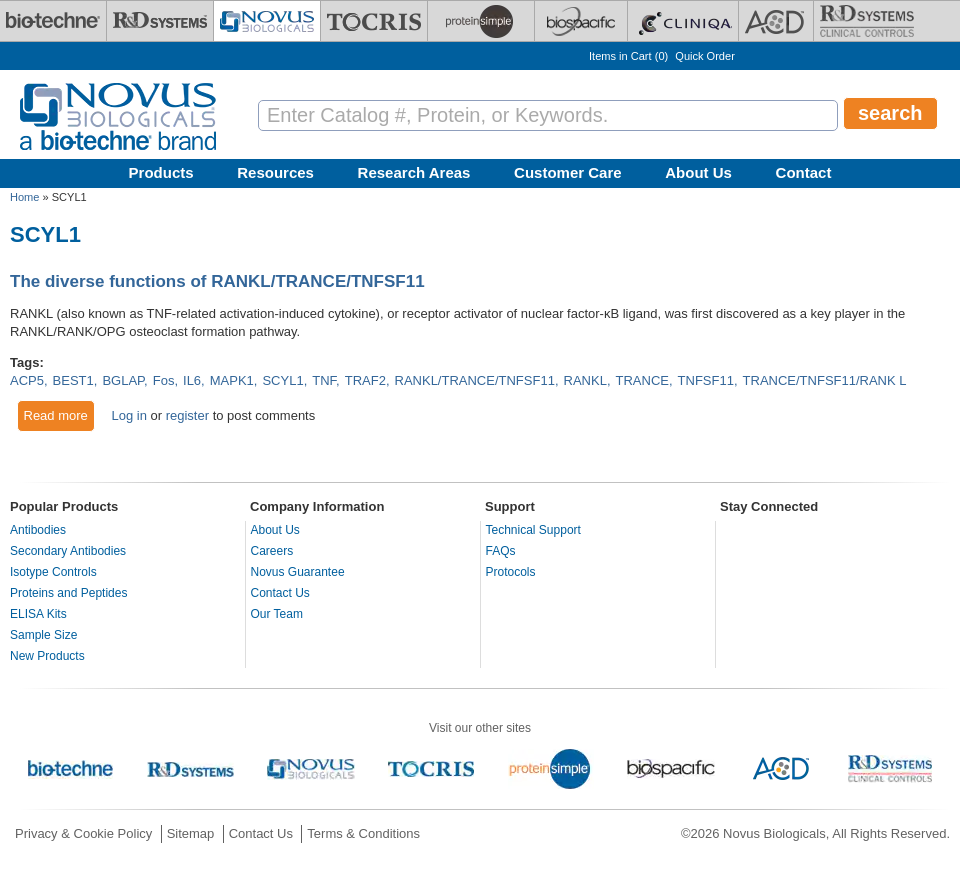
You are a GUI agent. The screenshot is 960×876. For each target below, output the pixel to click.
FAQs (501, 551)
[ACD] (776, 21)
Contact (804, 172)
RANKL (585, 380)
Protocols (511, 572)
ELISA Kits (38, 614)
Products (161, 172)
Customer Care (568, 172)
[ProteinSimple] (481, 21)
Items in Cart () (628, 56)
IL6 (192, 380)
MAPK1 (232, 380)
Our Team (277, 614)
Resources (275, 172)
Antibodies (38, 530)
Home (24, 197)
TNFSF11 (706, 380)
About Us (698, 172)
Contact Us (280, 593)
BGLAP (123, 380)
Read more (59, 415)
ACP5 (27, 380)
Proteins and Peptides (68, 593)
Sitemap (191, 833)
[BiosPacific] (581, 21)
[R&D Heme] (867, 21)
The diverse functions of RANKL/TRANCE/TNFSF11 (217, 281)
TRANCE (642, 380)
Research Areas (414, 172)
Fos (164, 380)
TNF (324, 380)
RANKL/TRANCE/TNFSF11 (475, 380)
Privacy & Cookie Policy (83, 833)
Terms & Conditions (363, 833)
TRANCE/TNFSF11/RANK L (825, 380)
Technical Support (533, 530)
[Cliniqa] (683, 21)
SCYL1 (282, 380)
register (187, 415)
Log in (128, 415)
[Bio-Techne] (53, 21)
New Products (47, 656)
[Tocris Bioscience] (374, 21)
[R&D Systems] (160, 21)
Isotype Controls (53, 572)
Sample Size (43, 635)
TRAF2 (365, 380)
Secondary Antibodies (68, 551)
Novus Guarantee (298, 572)
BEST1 (73, 380)
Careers (272, 551)
